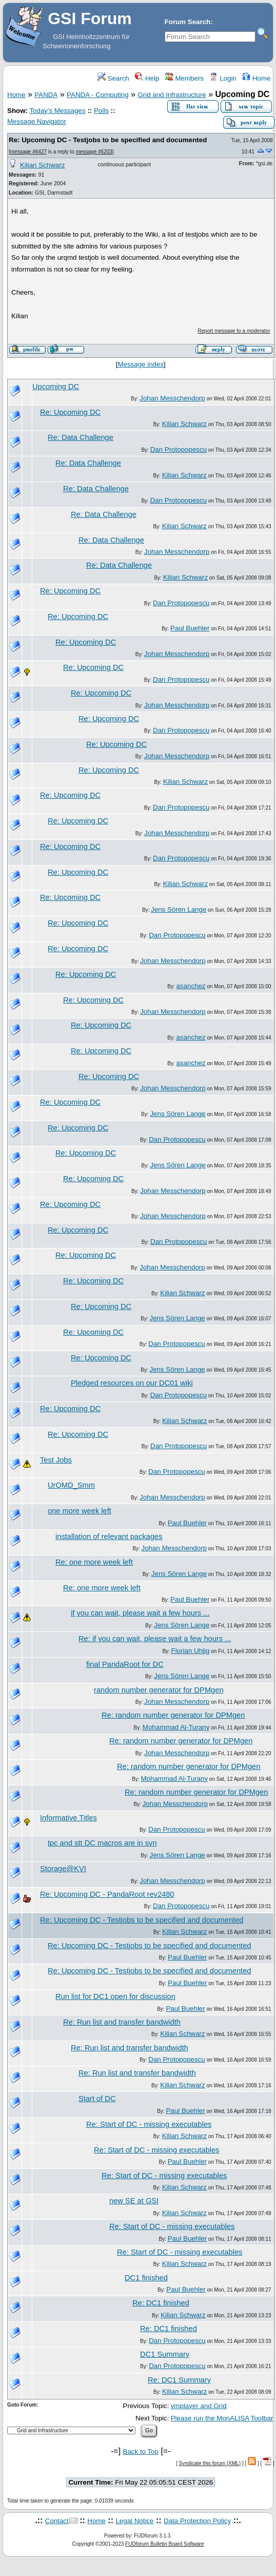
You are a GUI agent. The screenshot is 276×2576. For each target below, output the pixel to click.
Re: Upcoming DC (70, 412)
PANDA (45, 95)
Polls (101, 110)
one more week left (79, 1511)
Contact (57, 2521)
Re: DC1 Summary (179, 2380)
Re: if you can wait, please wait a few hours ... (154, 1639)
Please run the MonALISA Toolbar (222, 2418)
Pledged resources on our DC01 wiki (132, 1383)
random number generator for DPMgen (159, 1690)
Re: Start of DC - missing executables (148, 2124)
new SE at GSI (134, 2201)
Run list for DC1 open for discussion (115, 1996)
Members (184, 78)
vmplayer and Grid (199, 2406)
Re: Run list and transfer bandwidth (122, 2022)
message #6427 (28, 152)
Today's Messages (57, 110)
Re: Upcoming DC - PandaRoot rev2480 (107, 1894)
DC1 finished (146, 2278)
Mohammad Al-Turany (176, 1727)
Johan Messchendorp (172, 398)
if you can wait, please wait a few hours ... (140, 1613)
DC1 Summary (164, 2354)
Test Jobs (56, 1460)
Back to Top (141, 2451)
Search (113, 78)
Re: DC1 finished (160, 2303)
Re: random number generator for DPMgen (173, 1715)
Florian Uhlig (190, 1651)
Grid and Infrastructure (171, 95)
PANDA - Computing (98, 95)
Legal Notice (134, 2521)
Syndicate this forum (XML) (210, 2463)
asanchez (191, 986)
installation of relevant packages (109, 1536)
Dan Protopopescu (178, 449)
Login (222, 78)
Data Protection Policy (197, 2521)
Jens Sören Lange (178, 909)
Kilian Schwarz (42, 165)
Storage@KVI (63, 1868)
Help (147, 78)
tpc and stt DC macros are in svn (102, 1843)
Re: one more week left (94, 1562)
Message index (140, 364)
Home (256, 78)
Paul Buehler (189, 628)
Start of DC (97, 2098)
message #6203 (94, 152)
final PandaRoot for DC (125, 1664)
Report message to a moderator (234, 331)
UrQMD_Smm (71, 1485)
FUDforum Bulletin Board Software (164, 2544)
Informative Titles (68, 1818)
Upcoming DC (55, 386)
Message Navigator (36, 121)
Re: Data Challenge (80, 437)
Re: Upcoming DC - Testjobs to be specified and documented (108, 140)
